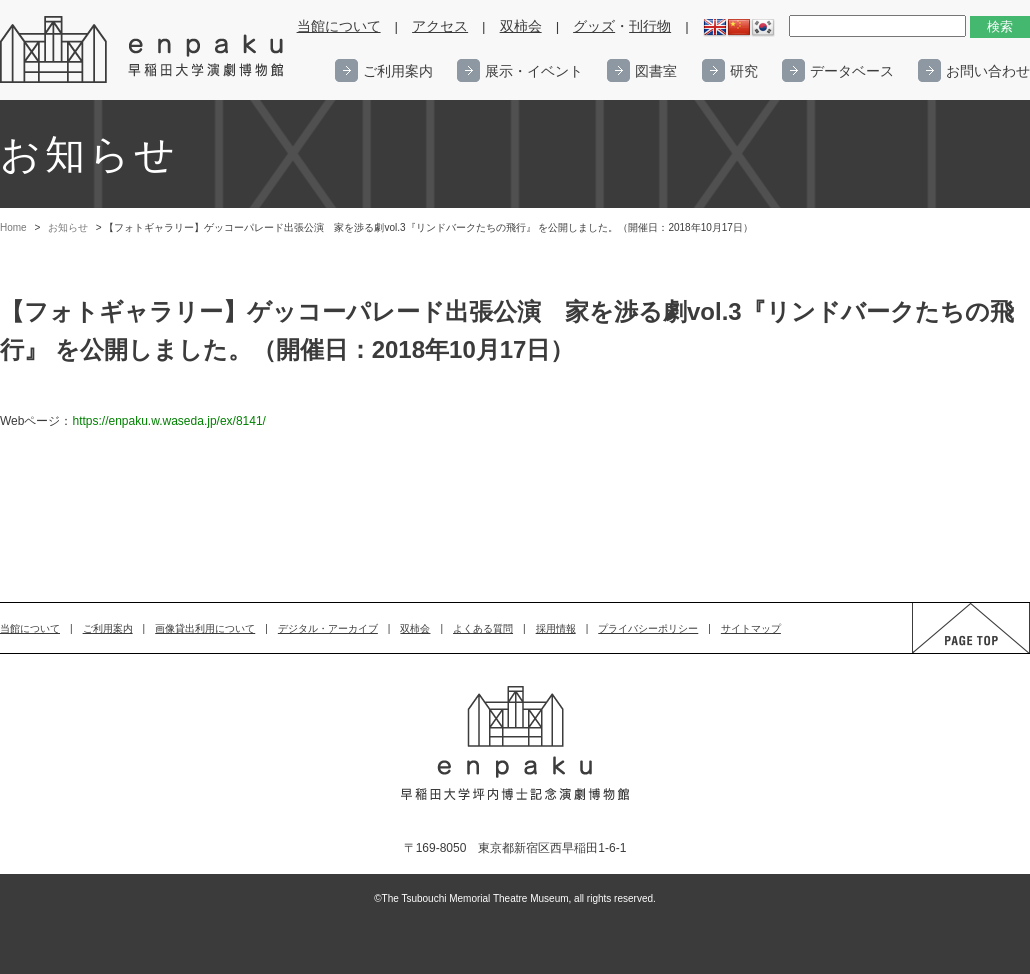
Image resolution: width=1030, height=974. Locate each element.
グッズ (594, 26)
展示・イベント (534, 71)
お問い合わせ (988, 71)
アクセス (440, 26)
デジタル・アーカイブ (328, 628)
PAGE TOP (952, 652)
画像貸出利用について (205, 628)
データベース (852, 71)
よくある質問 (483, 628)
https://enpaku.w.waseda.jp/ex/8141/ (168, 421)
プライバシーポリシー (648, 628)
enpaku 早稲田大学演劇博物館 (143, 50)
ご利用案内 (398, 71)
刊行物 (650, 26)
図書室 (656, 71)
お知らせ (68, 227)
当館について (339, 26)
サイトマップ (751, 628)
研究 (744, 71)
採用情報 (556, 628)
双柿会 (521, 26)
